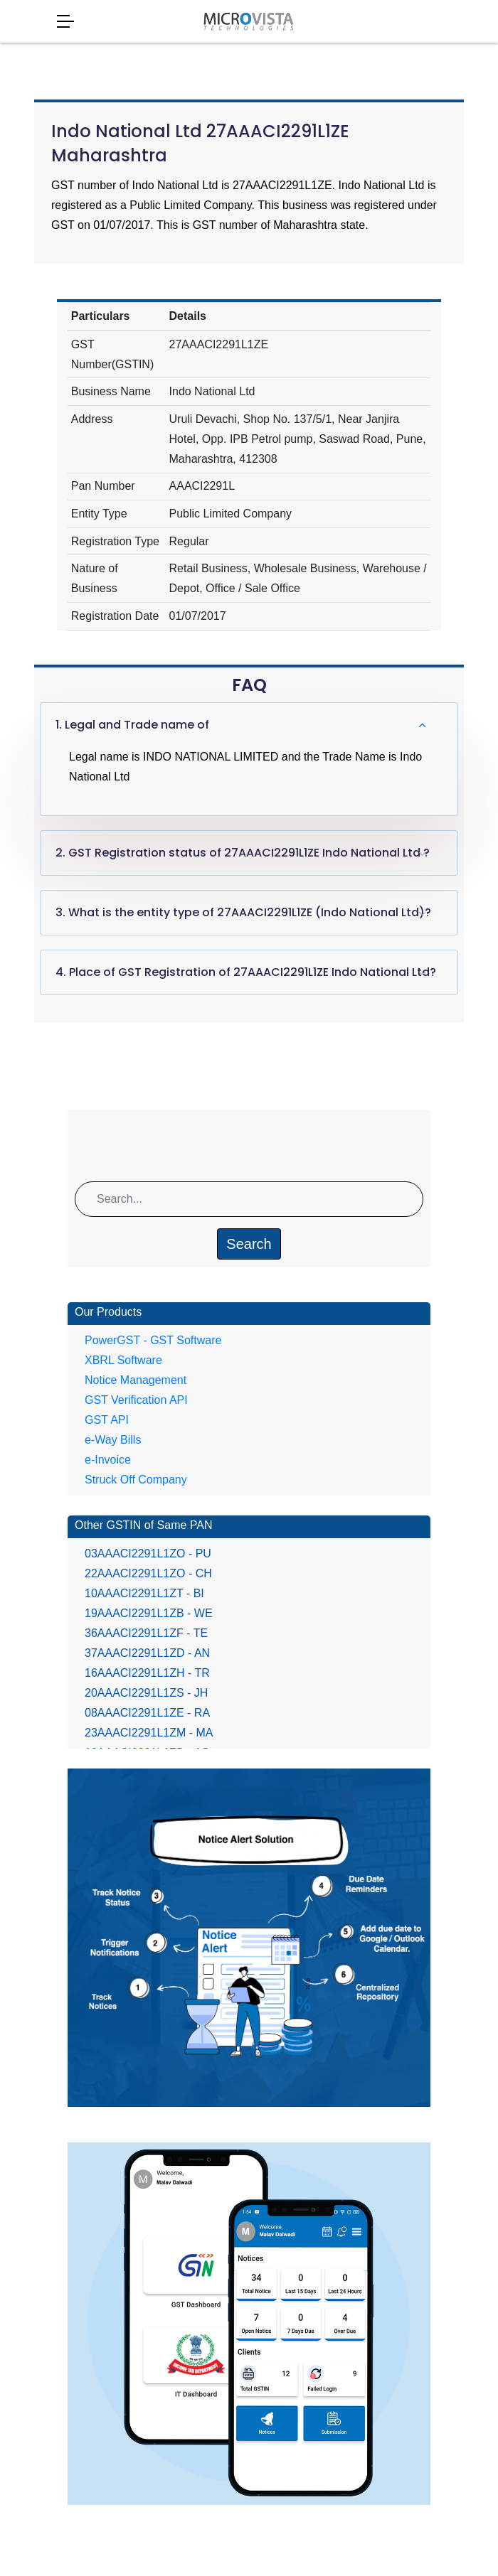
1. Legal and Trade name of (132, 725)
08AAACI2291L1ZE (147, 1713)
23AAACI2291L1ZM (149, 1733)
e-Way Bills (113, 1440)
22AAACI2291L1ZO (148, 1573)
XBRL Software (123, 1360)
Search (248, 1244)
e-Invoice (108, 1460)
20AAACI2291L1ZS (146, 1693)
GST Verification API (136, 1400)
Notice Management (135, 1380)
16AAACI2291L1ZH (147, 1673)
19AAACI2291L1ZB (149, 1613)
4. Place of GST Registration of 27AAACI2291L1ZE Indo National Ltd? (245, 972)
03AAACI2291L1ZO (148, 1553)
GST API (107, 1420)
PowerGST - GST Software (153, 1340)
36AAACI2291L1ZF (146, 1633)
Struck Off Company (136, 1480)
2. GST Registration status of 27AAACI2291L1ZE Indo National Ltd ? (242, 852)
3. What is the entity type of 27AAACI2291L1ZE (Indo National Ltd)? (243, 912)
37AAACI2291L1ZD (147, 1653)
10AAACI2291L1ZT (144, 1593)
